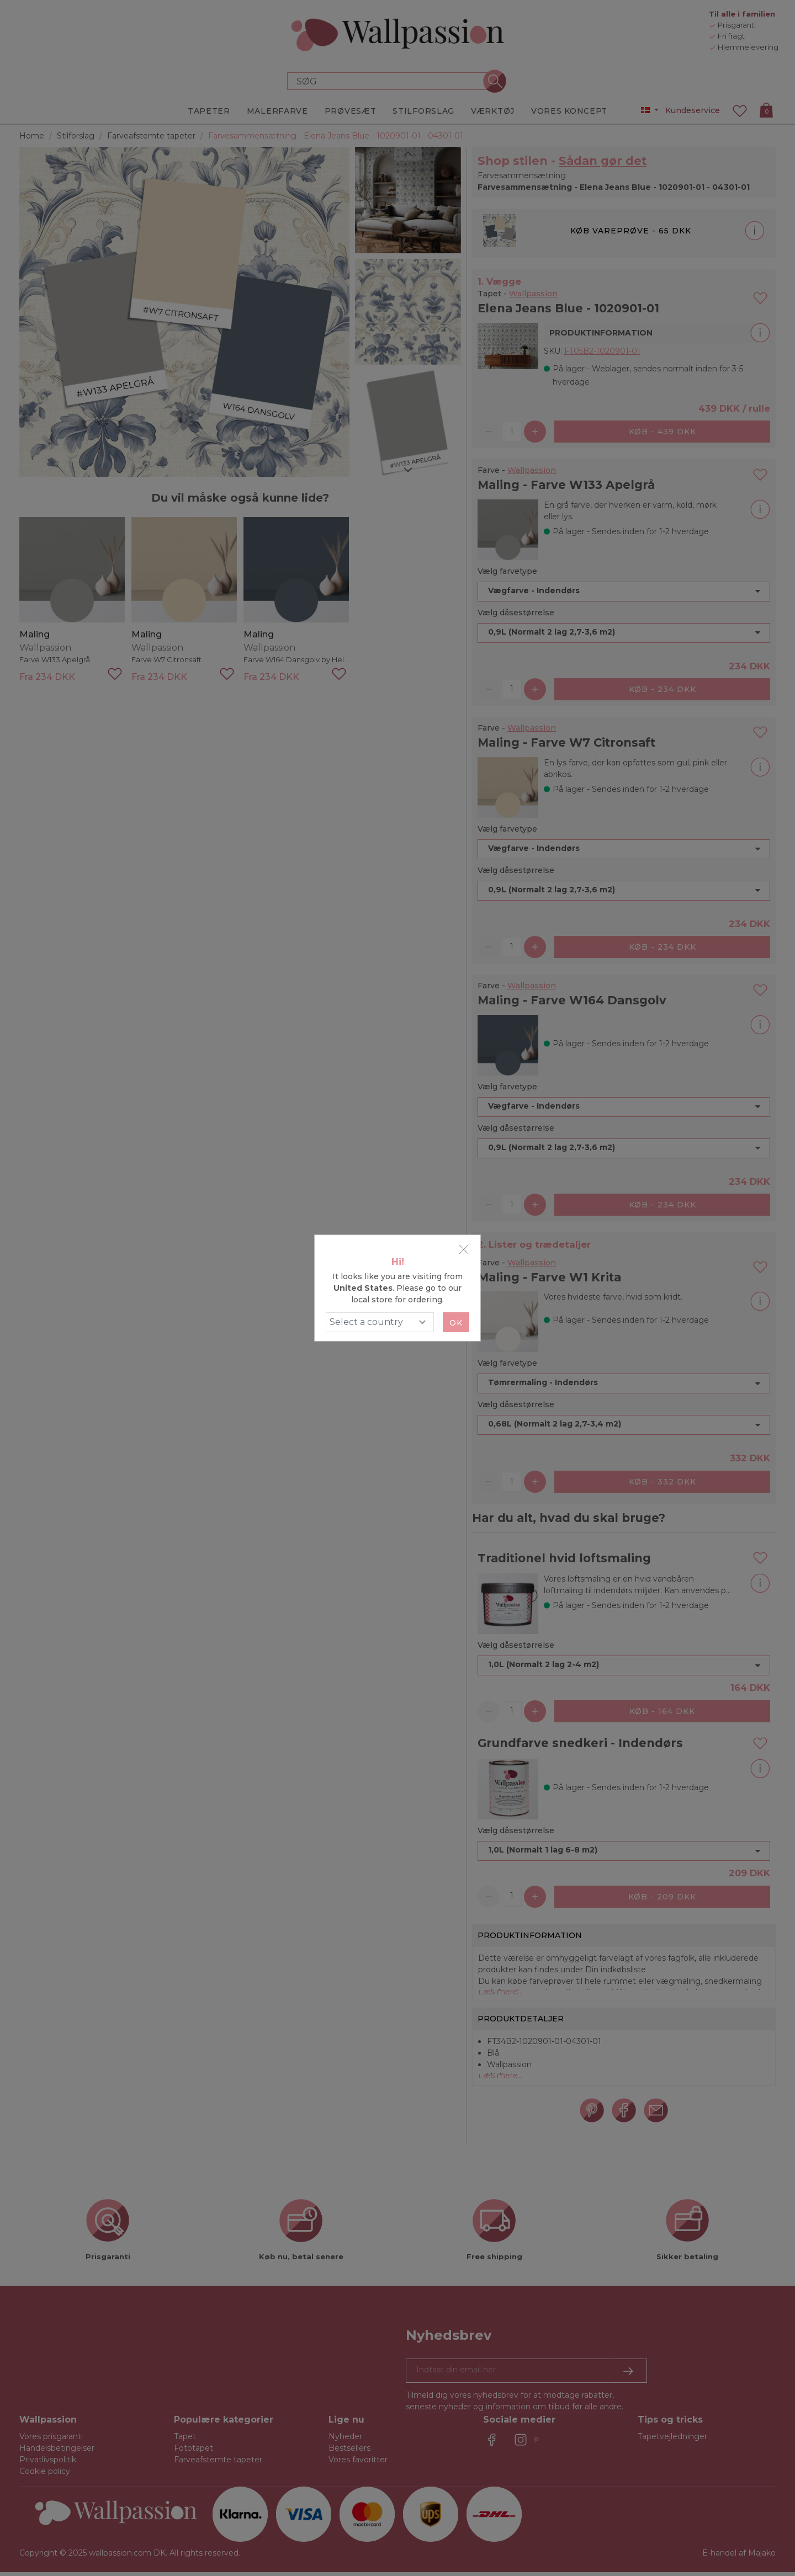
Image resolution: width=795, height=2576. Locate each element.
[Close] (463, 1249)
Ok (456, 1323)
